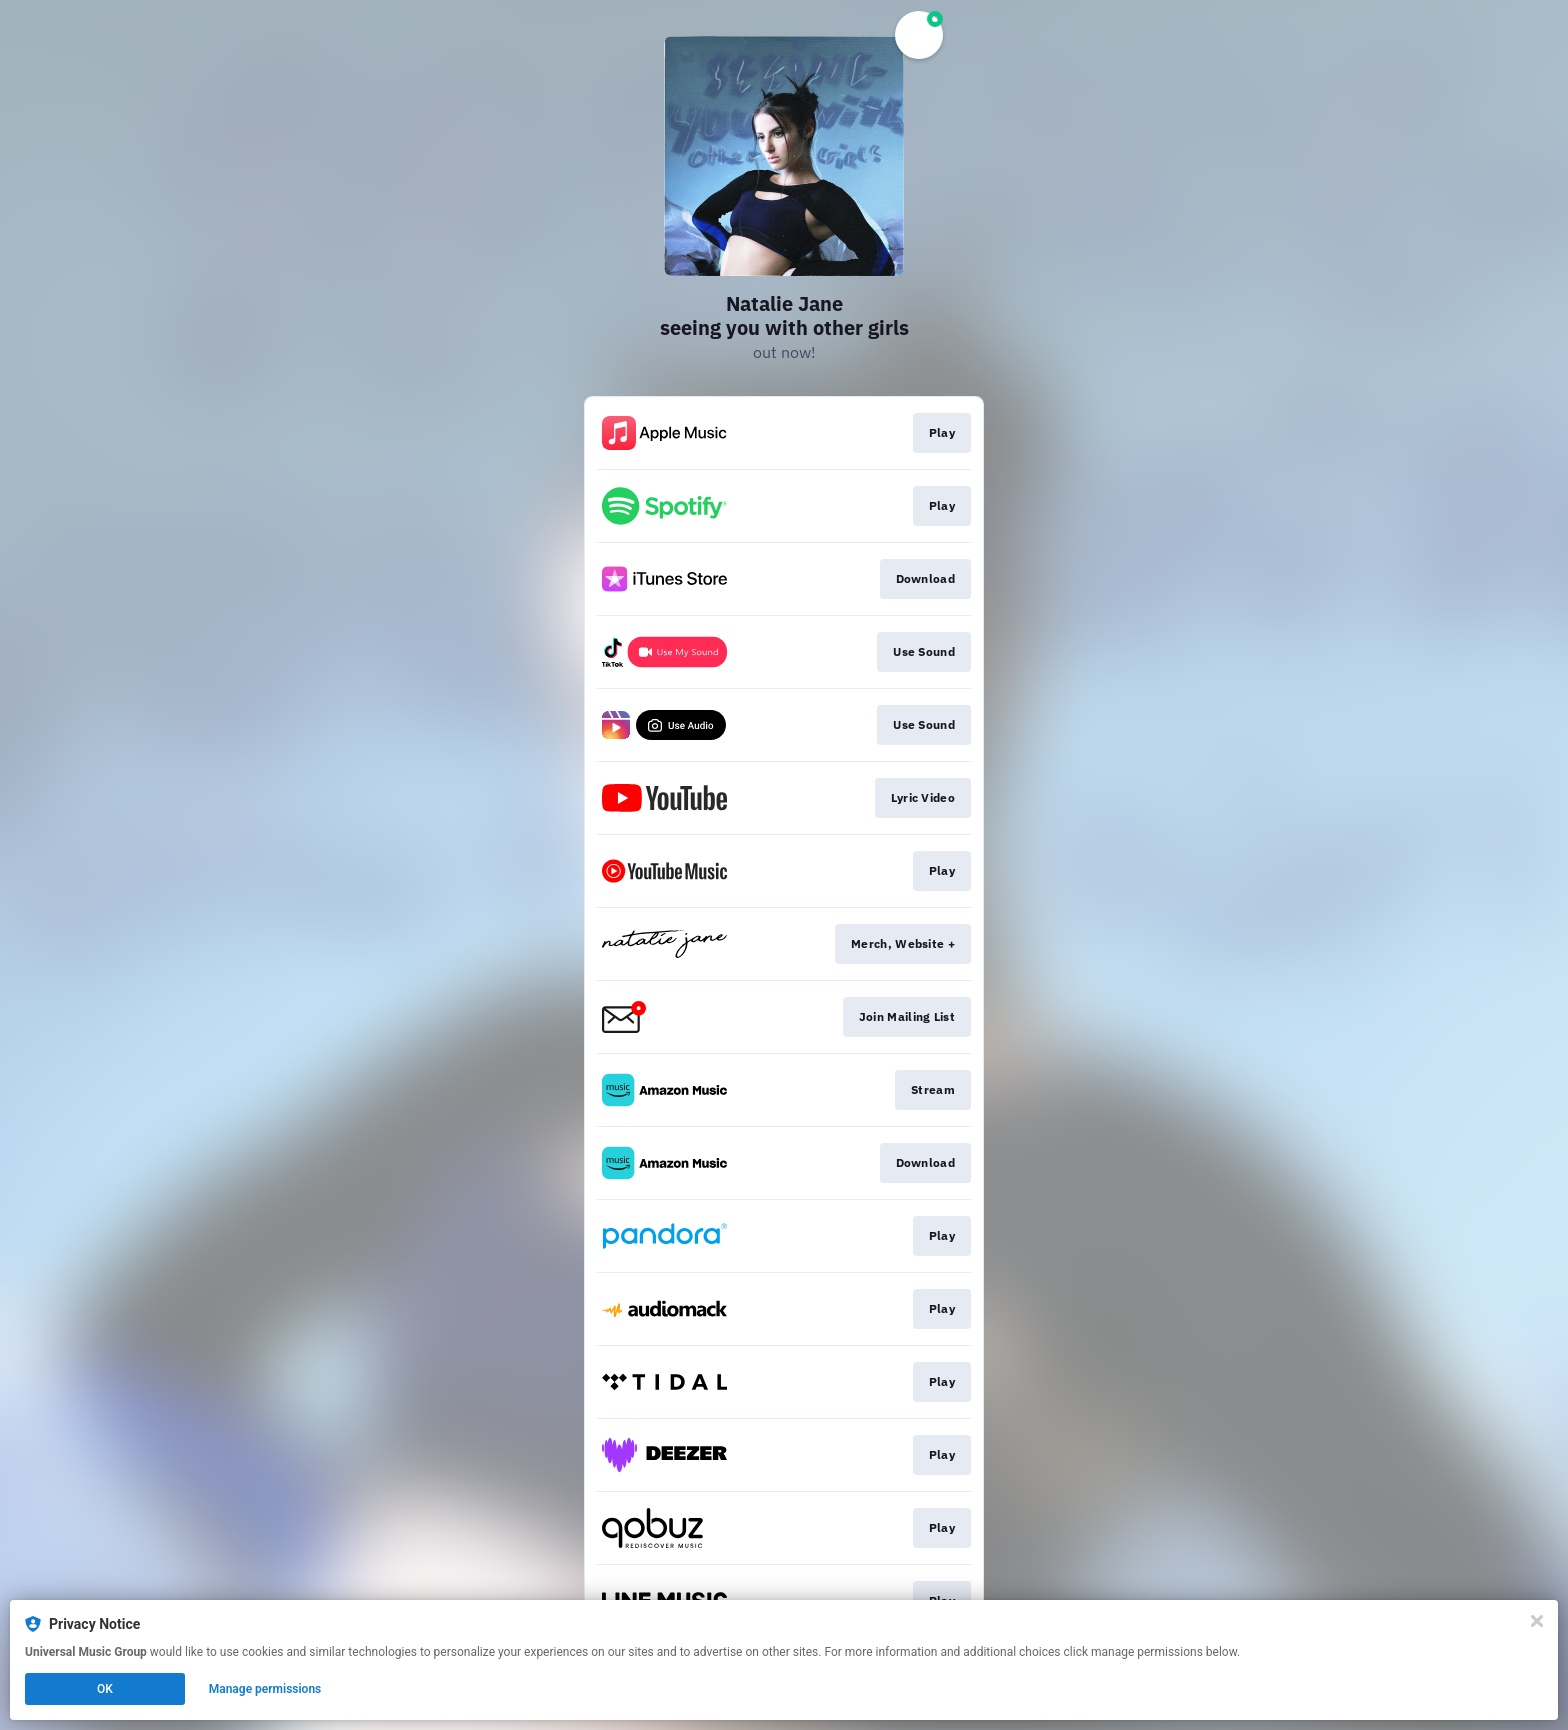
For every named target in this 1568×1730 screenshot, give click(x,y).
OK (105, 1689)
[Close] (1537, 1621)
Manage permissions (265, 1689)
